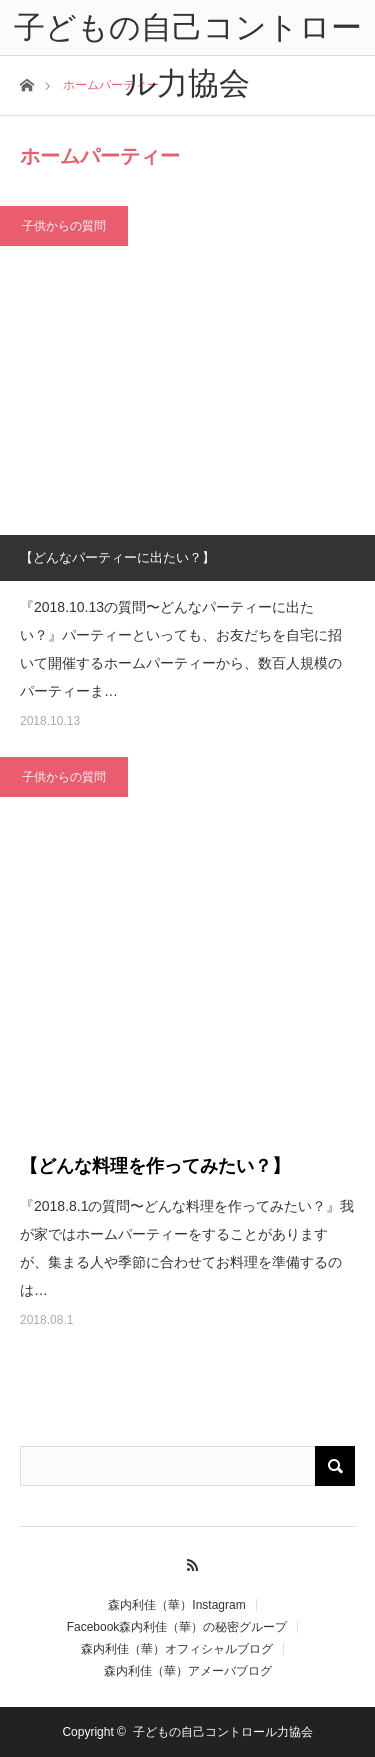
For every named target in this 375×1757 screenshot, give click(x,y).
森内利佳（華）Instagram (176, 1605)
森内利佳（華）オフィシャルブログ (177, 1649)
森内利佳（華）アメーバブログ (188, 1671)
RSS (187, 1562)
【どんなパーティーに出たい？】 (117, 557)
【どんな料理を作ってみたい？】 (155, 1166)
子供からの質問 (64, 226)
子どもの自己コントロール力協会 (223, 1732)
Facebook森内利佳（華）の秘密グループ (177, 1627)
